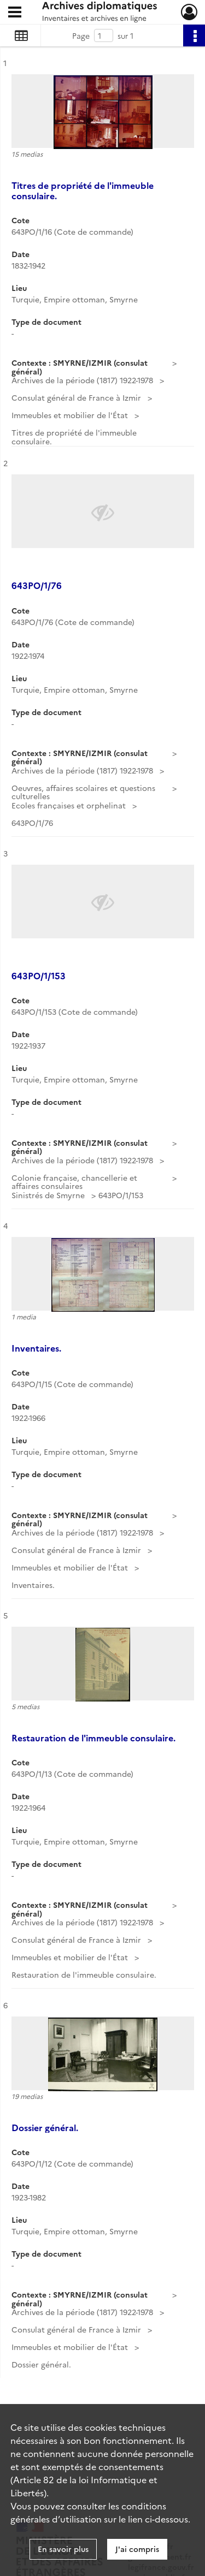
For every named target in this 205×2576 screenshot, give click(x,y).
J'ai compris (137, 2548)
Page (81, 35)
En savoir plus (63, 2548)
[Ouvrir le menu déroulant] (14, 13)
